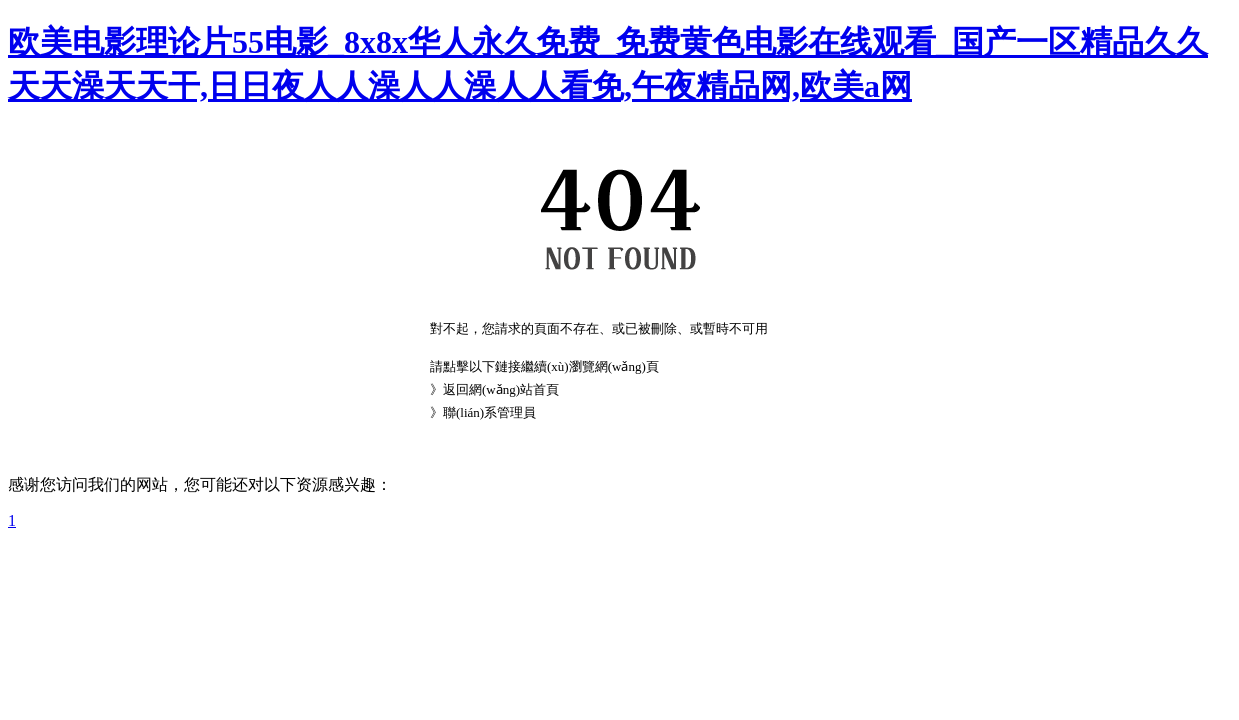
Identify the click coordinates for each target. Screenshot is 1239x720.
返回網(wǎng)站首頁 (501, 389)
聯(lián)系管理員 (489, 412)
